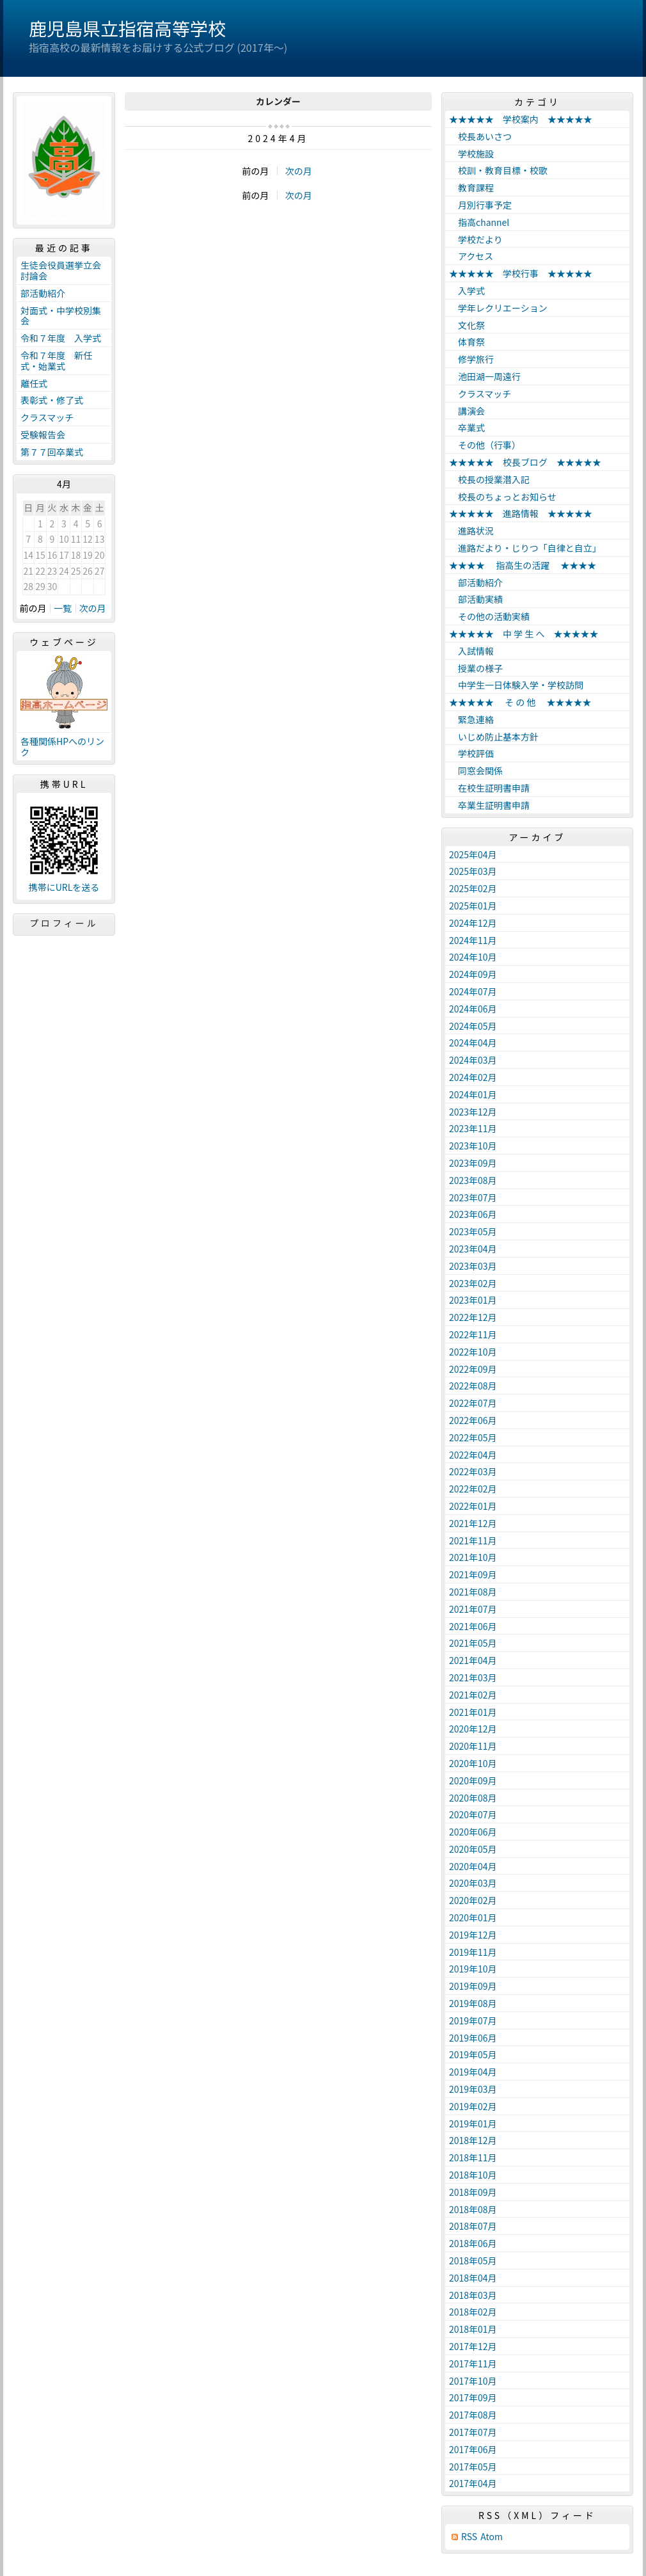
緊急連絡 (471, 719)
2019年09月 (473, 1986)
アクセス (471, 256)
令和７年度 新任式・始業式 (56, 360)
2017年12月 (473, 2346)
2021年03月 (473, 1677)
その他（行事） (485, 444)
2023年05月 (473, 1231)
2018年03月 (473, 2295)
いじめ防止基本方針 (494, 736)
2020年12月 (473, 1728)
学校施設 (471, 153)
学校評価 (471, 753)
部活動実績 (476, 599)
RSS (469, 2537)
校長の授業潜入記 (489, 479)
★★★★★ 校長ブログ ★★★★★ (525, 462)
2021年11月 (473, 1540)
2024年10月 (473, 956)
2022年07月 (473, 1402)
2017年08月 (473, 2414)
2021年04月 (473, 1660)
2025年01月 (473, 905)
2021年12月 (473, 1523)
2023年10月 (473, 1145)
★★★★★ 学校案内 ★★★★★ (520, 119)
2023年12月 (473, 1111)
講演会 (467, 410)
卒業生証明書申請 (489, 805)
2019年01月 (473, 2123)
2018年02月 (473, 2311)
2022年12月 (473, 1317)
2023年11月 (473, 1128)
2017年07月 (473, 2432)
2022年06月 (473, 1420)
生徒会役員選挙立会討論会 (60, 270)
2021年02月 (473, 1694)
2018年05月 (473, 2260)
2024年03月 (473, 1059)
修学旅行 (471, 359)
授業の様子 (476, 668)
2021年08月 (473, 1591)
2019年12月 (473, 1934)
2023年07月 (473, 1197)
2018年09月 (473, 2192)
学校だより (476, 239)
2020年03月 (473, 1882)
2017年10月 (473, 2380)
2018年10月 (473, 2174)
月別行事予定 (480, 204)
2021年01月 (473, 1712)
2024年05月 (473, 1026)
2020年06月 (473, 1831)
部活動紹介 (42, 293)
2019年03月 (473, 2089)
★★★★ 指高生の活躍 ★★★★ (522, 565)
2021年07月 (473, 1609)
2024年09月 (473, 974)
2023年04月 (473, 1248)
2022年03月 (473, 1471)
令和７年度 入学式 (60, 338)
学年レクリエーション (498, 307)
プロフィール (63, 922)
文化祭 (467, 325)
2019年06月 (473, 2037)
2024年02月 (473, 1077)
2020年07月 (473, 1814)
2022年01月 (473, 1506)
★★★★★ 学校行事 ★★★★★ (520, 273)
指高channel (479, 222)
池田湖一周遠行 (485, 376)
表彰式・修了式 (51, 400)
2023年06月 (473, 1214)
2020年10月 (473, 1763)
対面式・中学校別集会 (60, 316)
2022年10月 (473, 1351)
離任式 (33, 383)
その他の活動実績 (489, 616)
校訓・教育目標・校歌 (498, 170)
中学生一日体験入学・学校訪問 (516, 684)
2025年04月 (473, 854)
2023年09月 (473, 1162)
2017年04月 (473, 2483)
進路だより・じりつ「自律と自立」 (525, 547)
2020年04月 (473, 1866)
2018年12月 (473, 2140)
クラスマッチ (47, 417)
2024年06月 (473, 1008)
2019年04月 (473, 2071)
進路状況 (471, 530)
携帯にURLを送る (64, 887)
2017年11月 (473, 2363)
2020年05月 (473, 1849)
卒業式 (467, 427)
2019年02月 (473, 2106)
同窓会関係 (476, 770)
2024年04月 (473, 1042)
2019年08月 (473, 2003)
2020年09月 (473, 1780)
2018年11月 (473, 2157)
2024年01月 (473, 1094)
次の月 (298, 170)
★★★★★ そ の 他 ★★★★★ (520, 702)
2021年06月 (473, 1626)
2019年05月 (473, 2054)
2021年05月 (473, 1642)
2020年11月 (473, 1746)
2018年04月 (473, 2277)
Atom (491, 2537)
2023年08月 (473, 1180)
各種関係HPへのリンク (62, 746)
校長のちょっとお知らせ (502, 496)
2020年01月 (473, 1917)
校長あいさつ (480, 136)
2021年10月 (473, 1557)
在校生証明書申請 (489, 787)
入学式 (467, 290)
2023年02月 (473, 1283)
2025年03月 (473, 871)
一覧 (63, 608)
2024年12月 (473, 922)
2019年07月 (473, 2020)
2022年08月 (473, 1385)
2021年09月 (473, 1574)
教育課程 (471, 187)
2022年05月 (473, 1437)
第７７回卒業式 (51, 451)
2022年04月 (473, 1454)
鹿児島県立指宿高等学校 (127, 28)
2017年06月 (473, 2449)
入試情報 (471, 650)
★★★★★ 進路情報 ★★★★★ (520, 513)
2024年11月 (473, 940)
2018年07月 (473, 2226)
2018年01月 (473, 2329)
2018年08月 (473, 2209)
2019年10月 (473, 1968)
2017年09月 (473, 2397)
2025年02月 (473, 888)
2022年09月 (473, 1369)
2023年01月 (473, 1299)
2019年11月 (473, 1952)
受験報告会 (42, 434)
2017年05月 (473, 2466)
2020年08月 (473, 1797)
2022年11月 (473, 1334)
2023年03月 (473, 1266)
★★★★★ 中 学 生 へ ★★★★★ (523, 633)
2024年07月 (473, 991)
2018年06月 (473, 2243)
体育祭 (467, 341)
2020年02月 (473, 1900)
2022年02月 (473, 1488)
